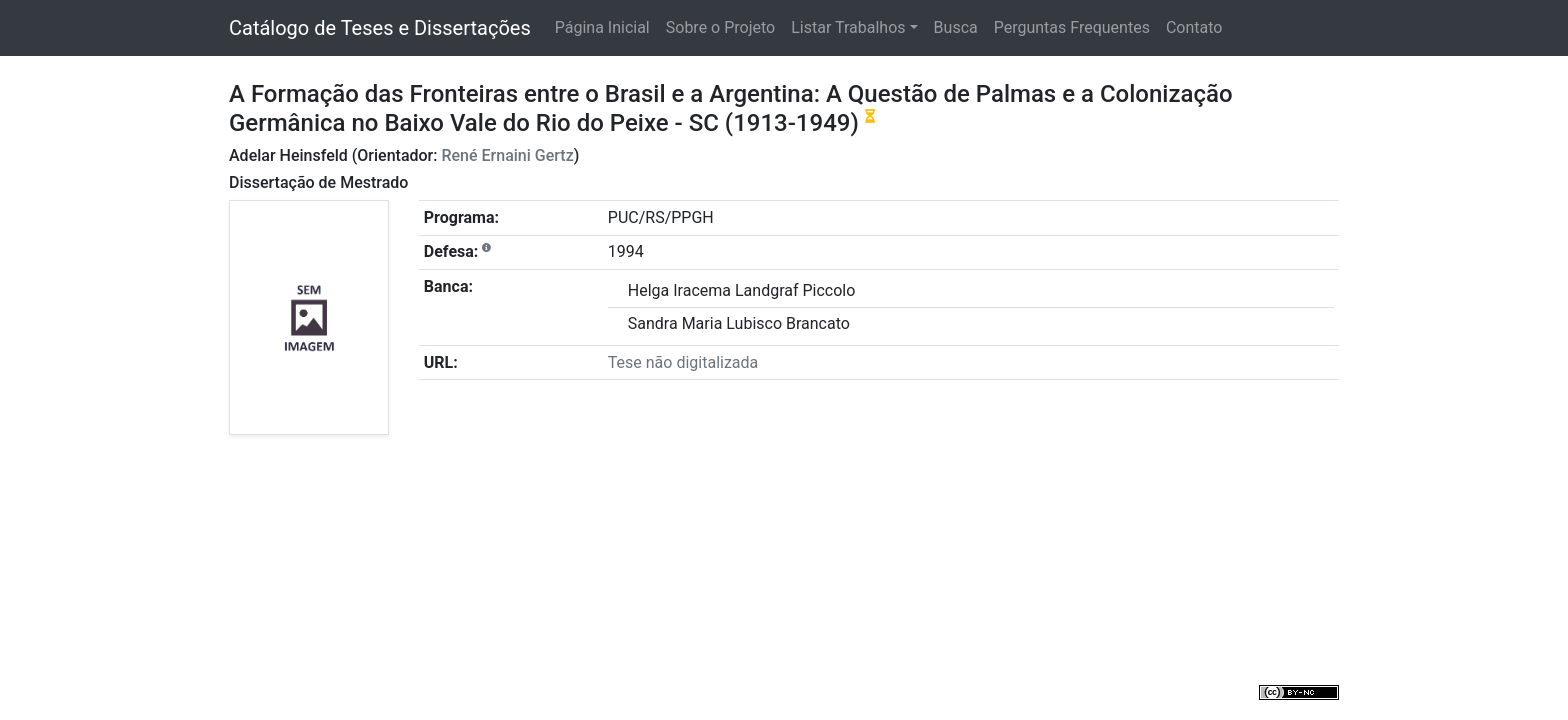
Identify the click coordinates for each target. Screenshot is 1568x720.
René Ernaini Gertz (507, 155)
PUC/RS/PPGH (661, 217)
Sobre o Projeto (720, 27)
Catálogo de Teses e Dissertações (380, 28)
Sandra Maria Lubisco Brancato (739, 323)
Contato (1194, 27)
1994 (626, 251)
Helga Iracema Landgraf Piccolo (742, 290)
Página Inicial (602, 27)
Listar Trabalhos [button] (848, 27)
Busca (956, 27)
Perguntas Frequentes (1072, 27)
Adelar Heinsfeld (288, 155)
